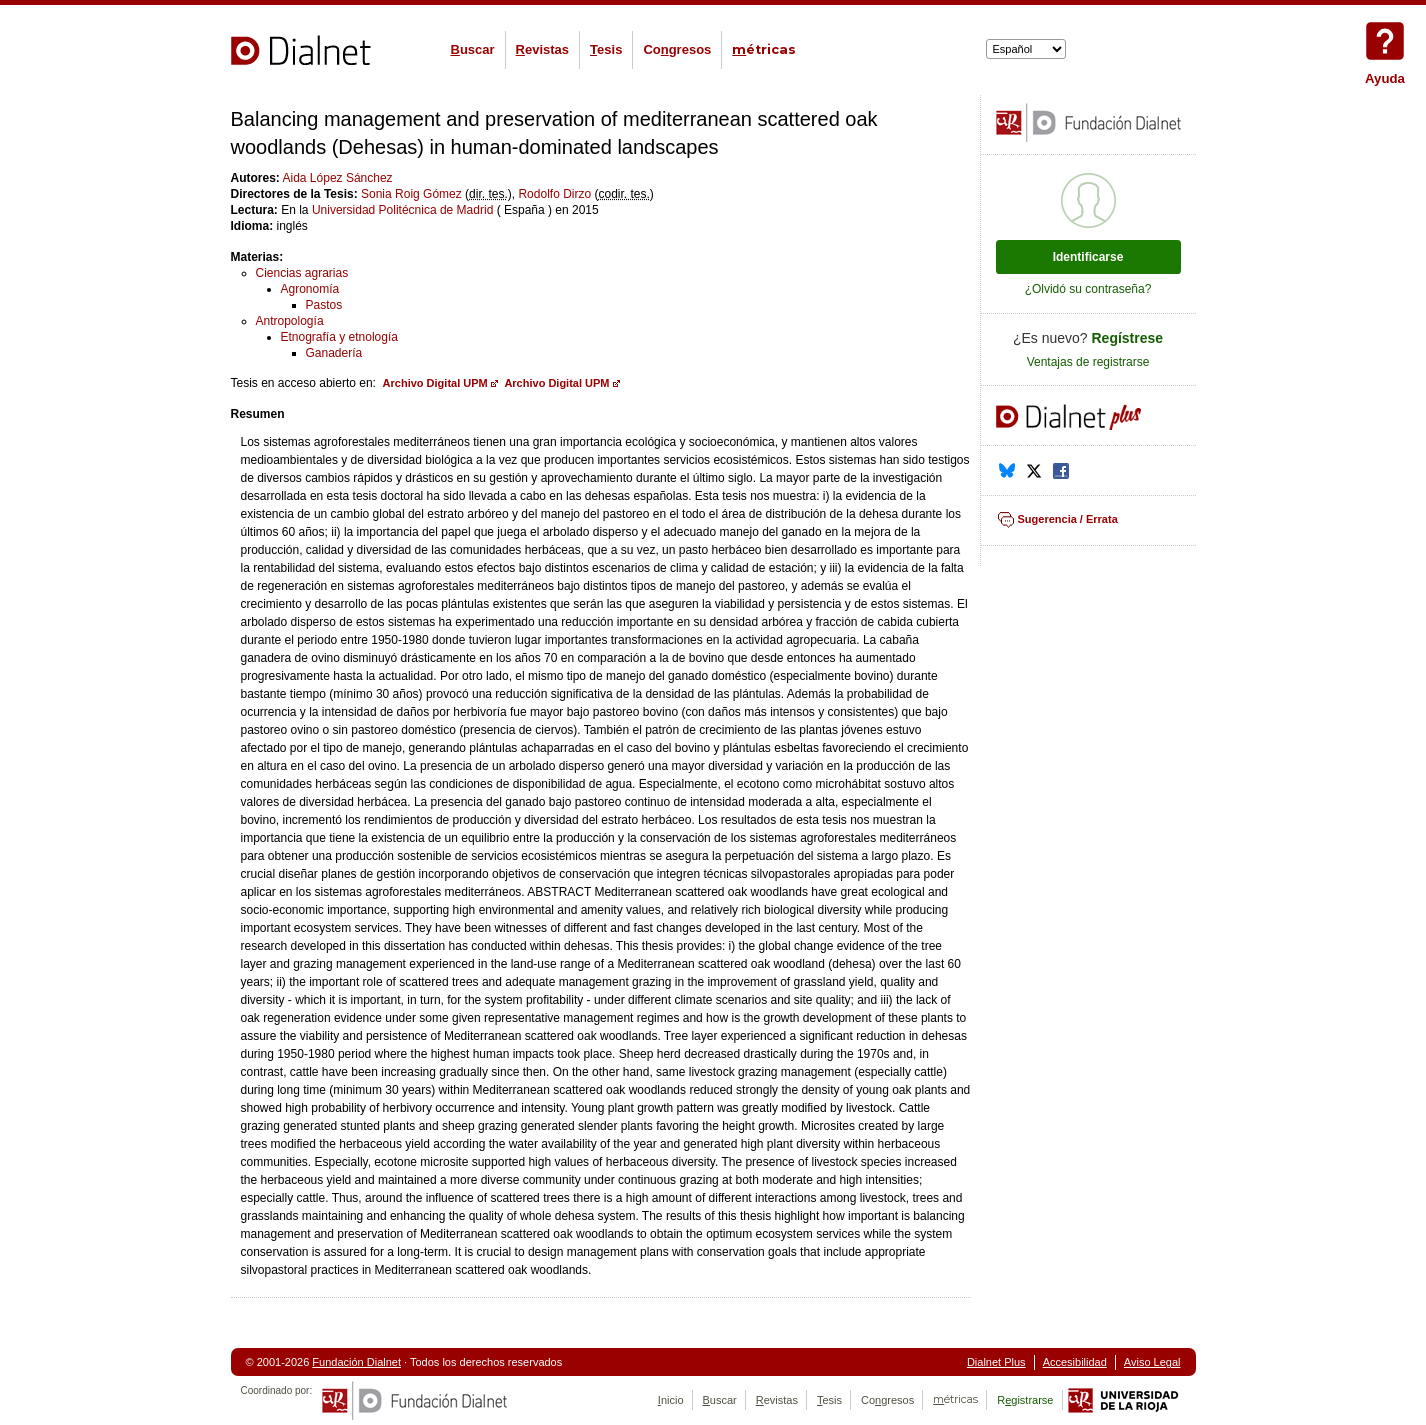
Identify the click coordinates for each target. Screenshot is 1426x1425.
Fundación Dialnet (356, 1362)
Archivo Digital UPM (435, 383)
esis (606, 49)
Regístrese (1128, 338)
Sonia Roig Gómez (411, 194)
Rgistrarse (1025, 1400)
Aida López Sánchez (338, 178)
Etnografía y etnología (339, 337)
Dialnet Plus (996, 1362)
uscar (473, 49)
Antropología (290, 321)
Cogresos (677, 49)
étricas (764, 49)
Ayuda (1385, 41)
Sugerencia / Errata (1068, 519)
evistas (542, 49)
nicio (671, 1400)
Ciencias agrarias (302, 273)
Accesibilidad (1075, 1362)
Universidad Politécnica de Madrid (402, 210)
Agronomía (310, 289)
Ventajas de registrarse (1088, 362)
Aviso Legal (1152, 1362)
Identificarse (1088, 257)
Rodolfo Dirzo (554, 194)
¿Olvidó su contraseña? (1088, 289)
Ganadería (334, 353)
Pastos (324, 305)
